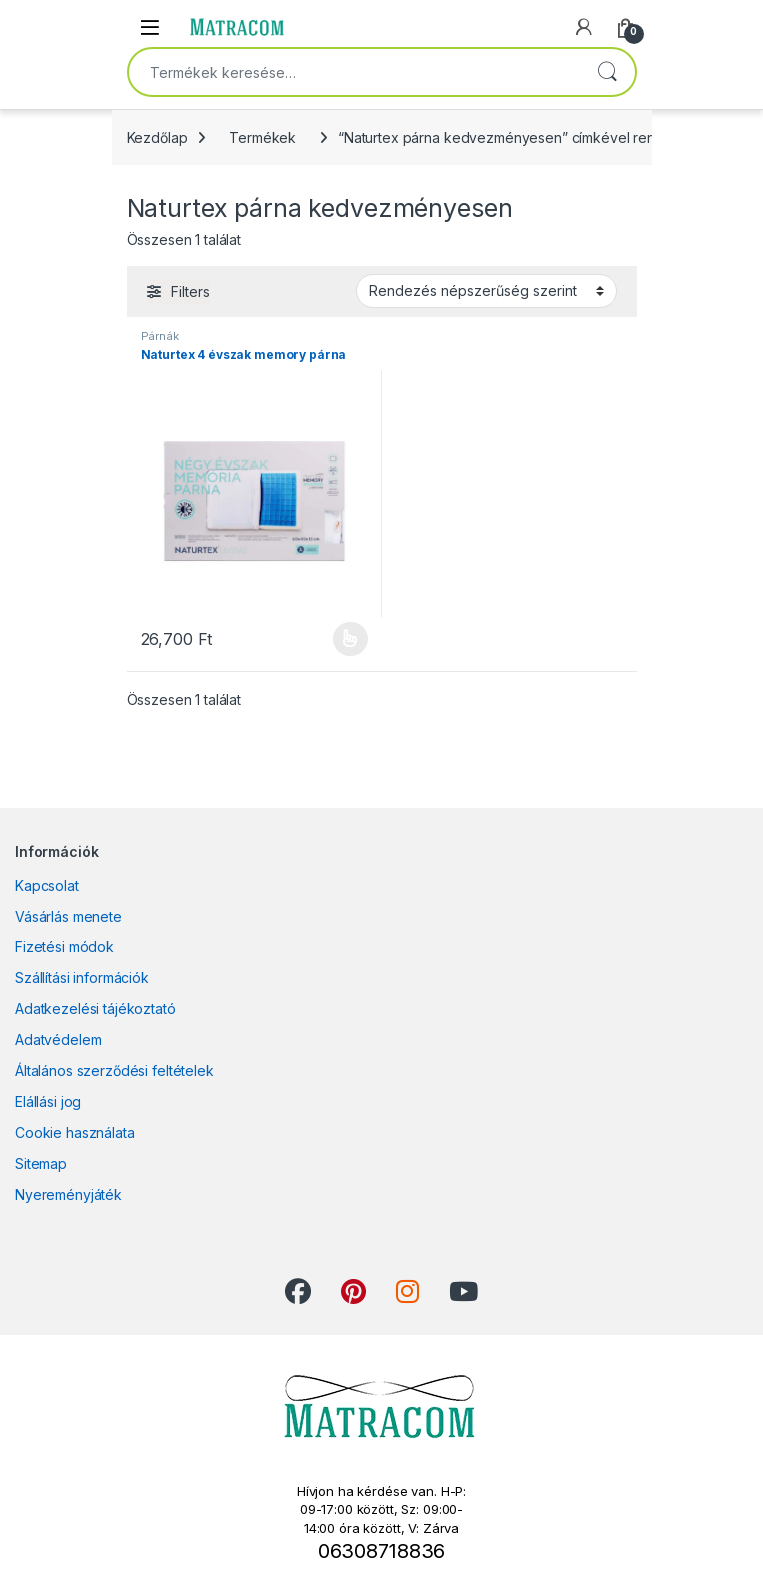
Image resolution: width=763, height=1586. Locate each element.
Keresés (607, 72)
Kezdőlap (157, 137)
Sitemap (41, 1163)
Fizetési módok (64, 946)
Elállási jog (48, 1101)
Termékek (262, 137)
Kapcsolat (47, 885)
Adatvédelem (58, 1039)
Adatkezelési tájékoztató (95, 1008)
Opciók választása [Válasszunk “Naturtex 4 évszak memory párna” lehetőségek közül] (350, 639)
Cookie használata (75, 1132)
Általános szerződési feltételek (114, 1070)
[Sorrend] (486, 291)
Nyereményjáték (68, 1194)
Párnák (160, 336)
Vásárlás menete (68, 916)
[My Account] (584, 27)
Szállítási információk (82, 977)
